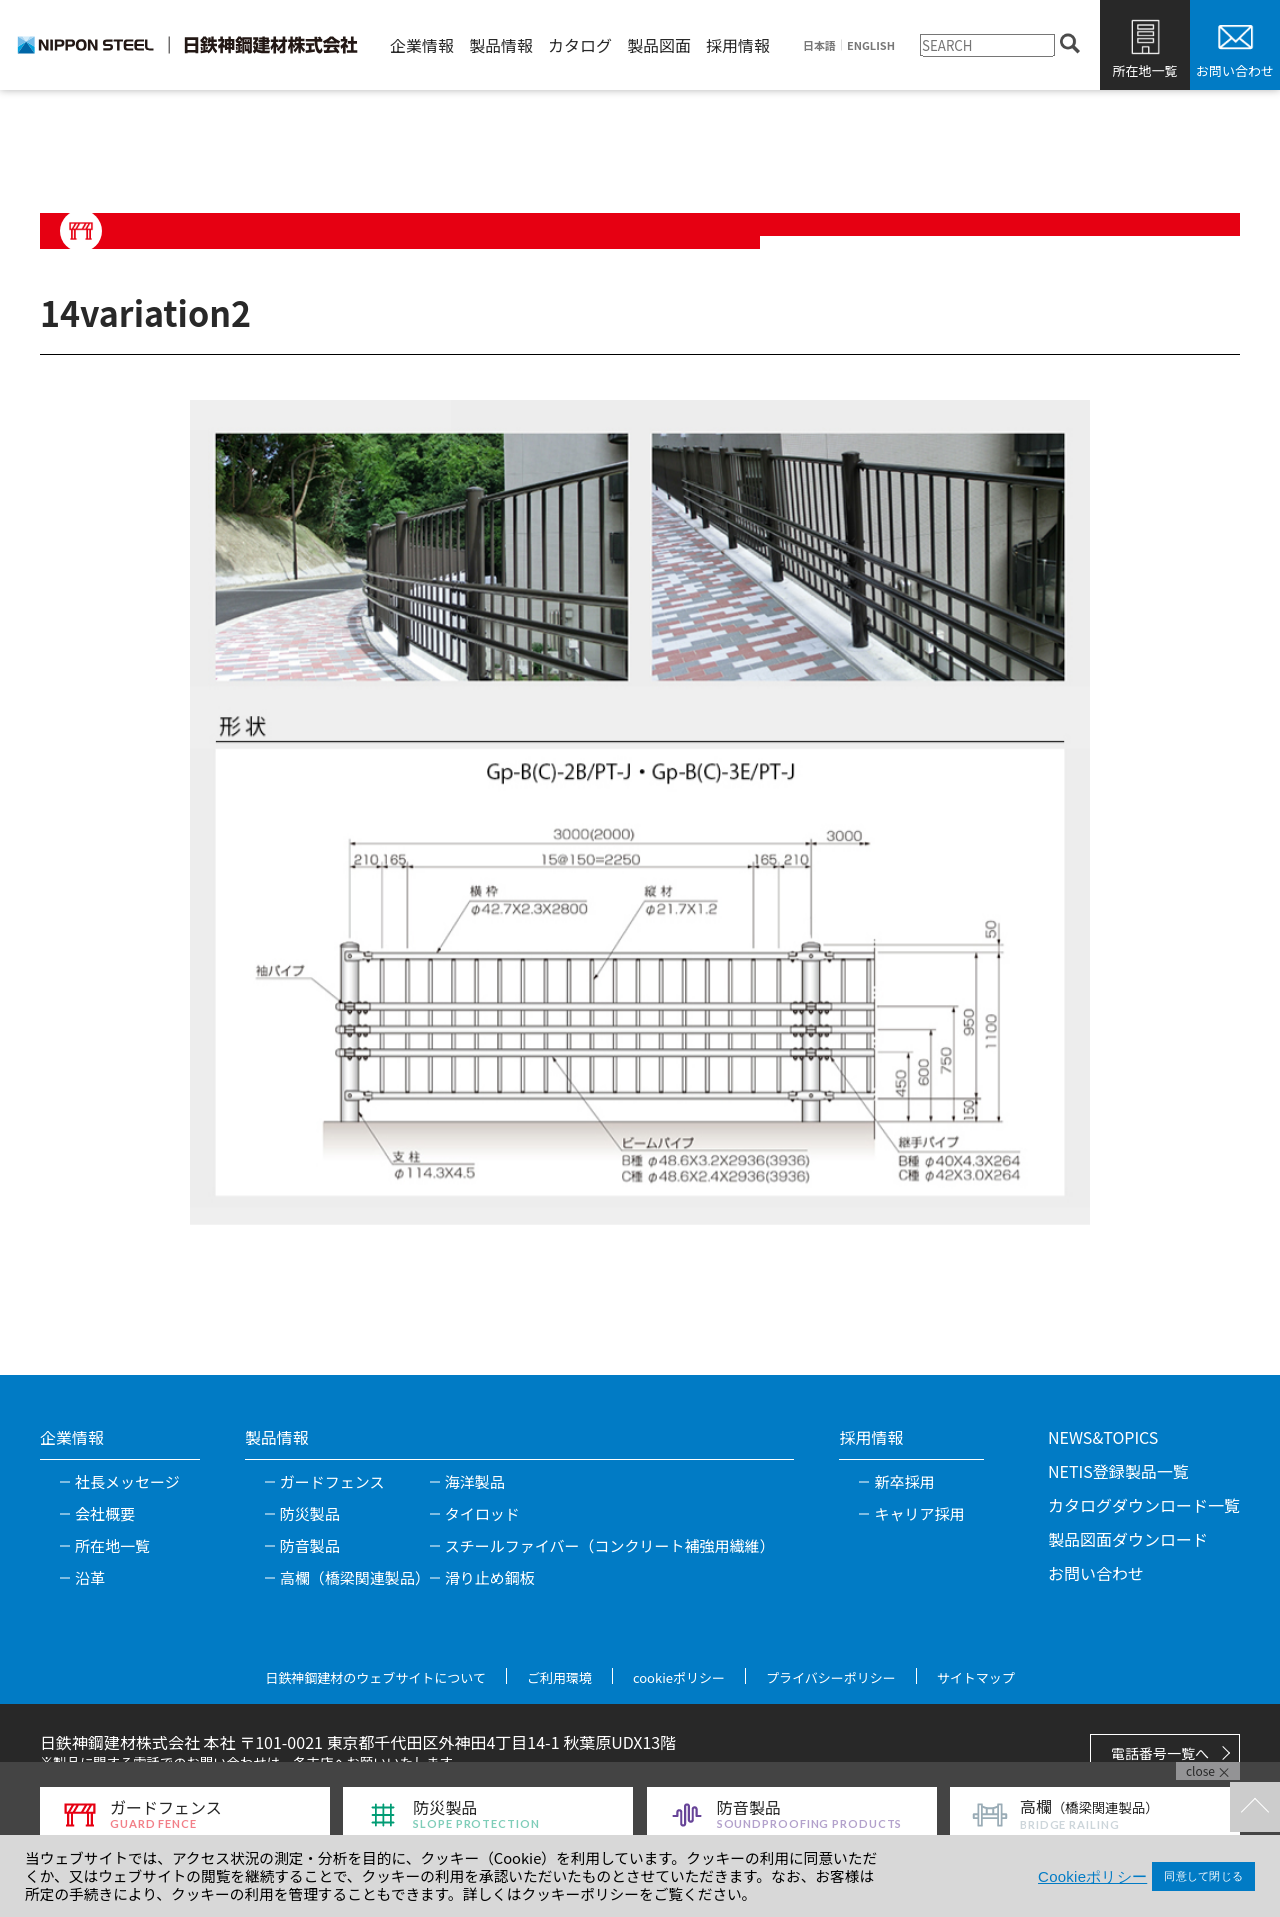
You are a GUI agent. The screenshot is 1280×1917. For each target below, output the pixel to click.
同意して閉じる (1203, 1876)
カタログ (580, 45)
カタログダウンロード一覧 (1144, 1505)
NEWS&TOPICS (1103, 1437)
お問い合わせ (1235, 70)
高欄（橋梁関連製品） (355, 1577)
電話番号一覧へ (1160, 1753)
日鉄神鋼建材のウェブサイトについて (375, 1677)
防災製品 (310, 1513)
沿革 (90, 1577)
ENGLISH (871, 45)
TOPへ (1255, 1807)
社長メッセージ (127, 1481)
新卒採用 (904, 1481)
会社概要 (105, 1513)
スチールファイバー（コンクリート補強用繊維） (610, 1545)
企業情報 (422, 45)
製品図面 (659, 45)
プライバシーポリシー (831, 1677)
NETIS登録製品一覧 (1118, 1471)
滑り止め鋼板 (490, 1577)
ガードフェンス (332, 1481)
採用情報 (738, 45)
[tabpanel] (640, 812)
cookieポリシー (679, 1677)
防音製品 (310, 1545)
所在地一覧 (1144, 70)
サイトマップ (976, 1677)
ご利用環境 (559, 1677)
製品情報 (501, 45)
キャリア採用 (919, 1513)
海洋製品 (475, 1481)
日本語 (819, 45)
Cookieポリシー (1092, 1876)
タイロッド (482, 1513)
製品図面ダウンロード (1128, 1539)
